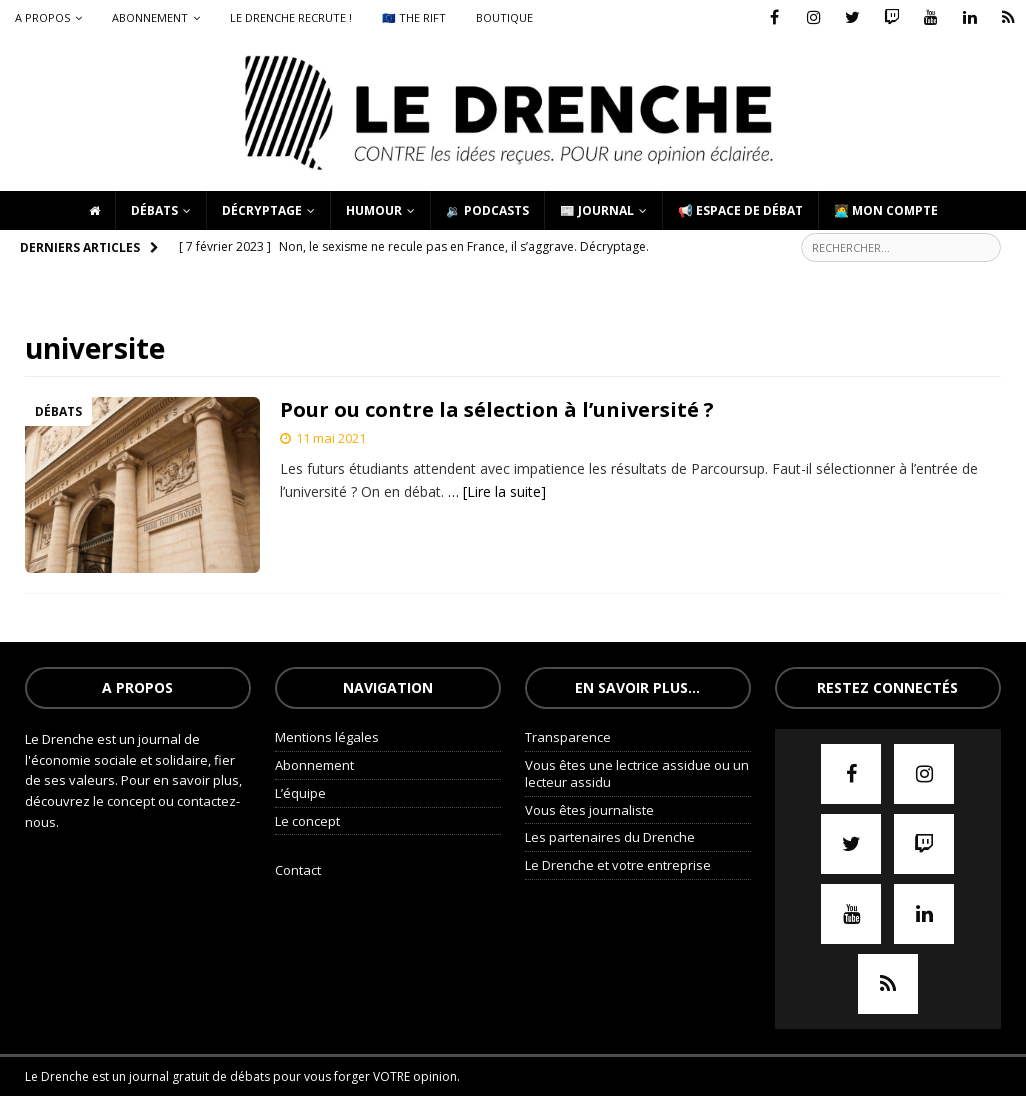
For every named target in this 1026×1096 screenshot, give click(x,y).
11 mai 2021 (331, 438)
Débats (154, 210)
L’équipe (300, 793)
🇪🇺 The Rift (414, 17)
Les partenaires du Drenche (610, 837)
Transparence (568, 737)
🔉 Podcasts (487, 210)
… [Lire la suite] (497, 491)
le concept (125, 801)
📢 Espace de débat (740, 210)
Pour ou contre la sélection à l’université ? (497, 409)
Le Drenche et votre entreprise (618, 865)
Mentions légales (327, 737)
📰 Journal (597, 210)
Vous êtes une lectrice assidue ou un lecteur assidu (637, 773)
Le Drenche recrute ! (291, 17)
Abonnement (150, 17)
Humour (374, 210)
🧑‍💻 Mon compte (886, 210)
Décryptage (262, 210)
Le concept (307, 821)
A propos (42, 17)
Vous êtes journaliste (589, 810)
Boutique (504, 17)
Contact (298, 870)
